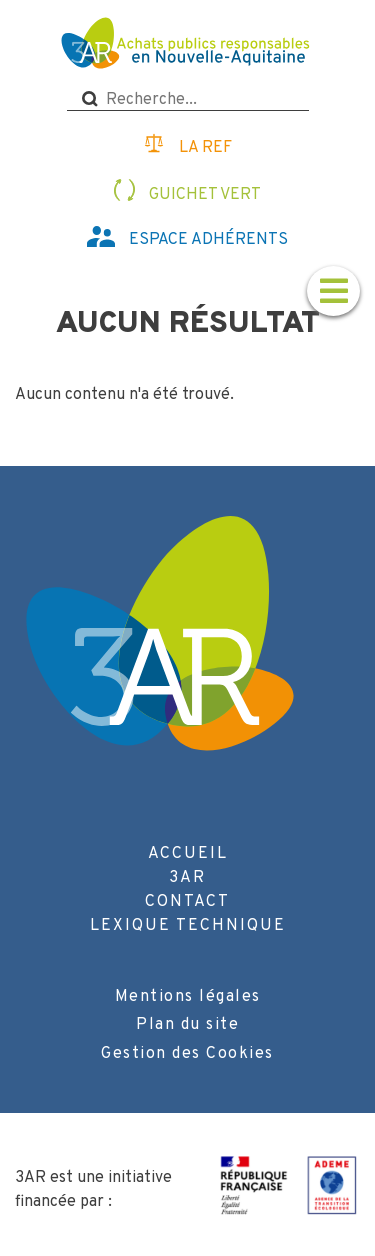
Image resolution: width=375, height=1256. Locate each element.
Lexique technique (188, 926)
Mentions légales (188, 997)
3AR (187, 878)
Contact (187, 902)
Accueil (188, 854)
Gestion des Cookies (187, 1054)
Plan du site (187, 1025)
